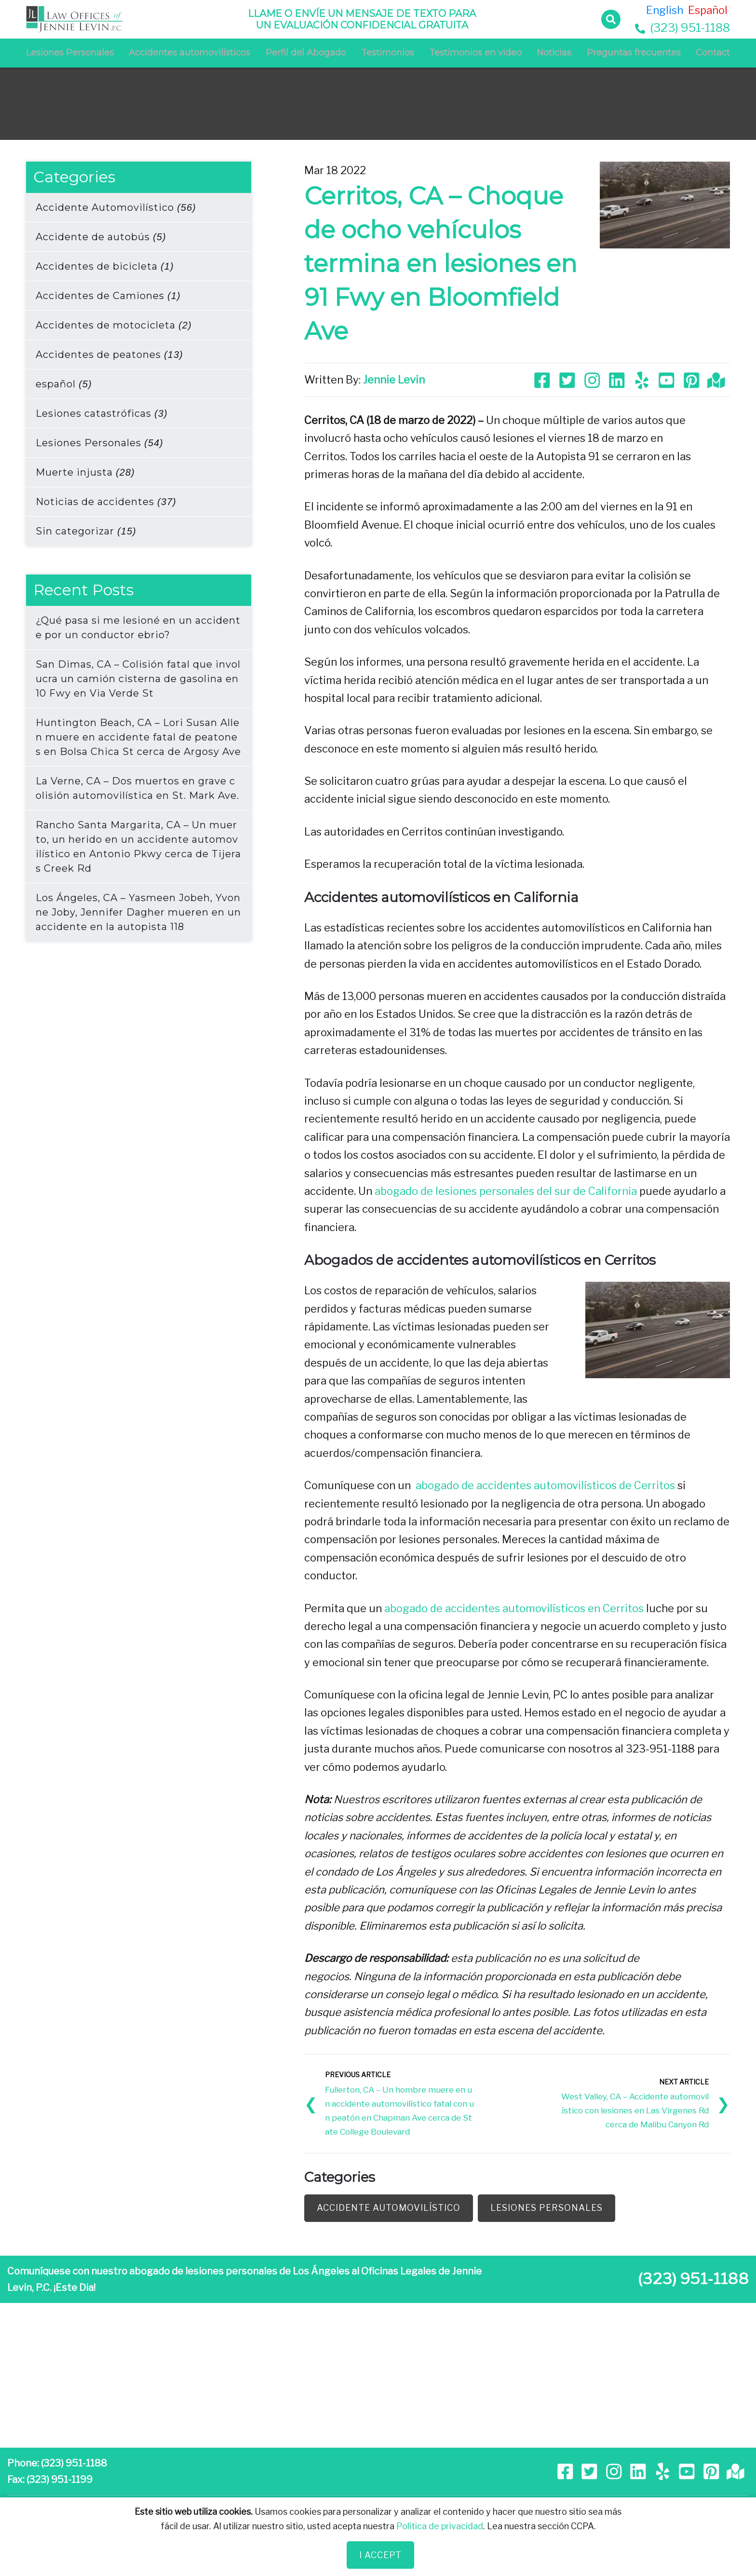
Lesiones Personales (70, 52)
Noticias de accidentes (106, 501)
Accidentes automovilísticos (189, 52)
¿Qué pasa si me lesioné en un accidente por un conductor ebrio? (138, 628)
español (64, 384)
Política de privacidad (439, 2526)
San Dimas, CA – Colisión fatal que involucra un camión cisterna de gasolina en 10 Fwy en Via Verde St (138, 678)
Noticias (554, 52)
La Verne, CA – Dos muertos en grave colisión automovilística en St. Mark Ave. (137, 788)
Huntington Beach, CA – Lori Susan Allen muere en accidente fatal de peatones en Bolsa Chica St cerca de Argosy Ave (138, 737)
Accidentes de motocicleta (113, 325)
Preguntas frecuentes (634, 52)
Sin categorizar (86, 531)
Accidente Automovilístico (116, 207)
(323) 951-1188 (682, 28)
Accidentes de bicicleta (105, 266)
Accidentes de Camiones (108, 295)
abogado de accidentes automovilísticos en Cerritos (514, 1607)
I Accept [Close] (380, 2555)
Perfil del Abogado (306, 52)
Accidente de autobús (101, 237)
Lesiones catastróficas (101, 413)
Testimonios (387, 52)
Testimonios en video (475, 52)
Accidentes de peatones (109, 354)
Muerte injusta (85, 472)
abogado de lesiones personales (454, 1190)
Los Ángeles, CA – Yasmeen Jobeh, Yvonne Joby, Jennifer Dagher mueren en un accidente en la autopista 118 (138, 912)
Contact (713, 52)
